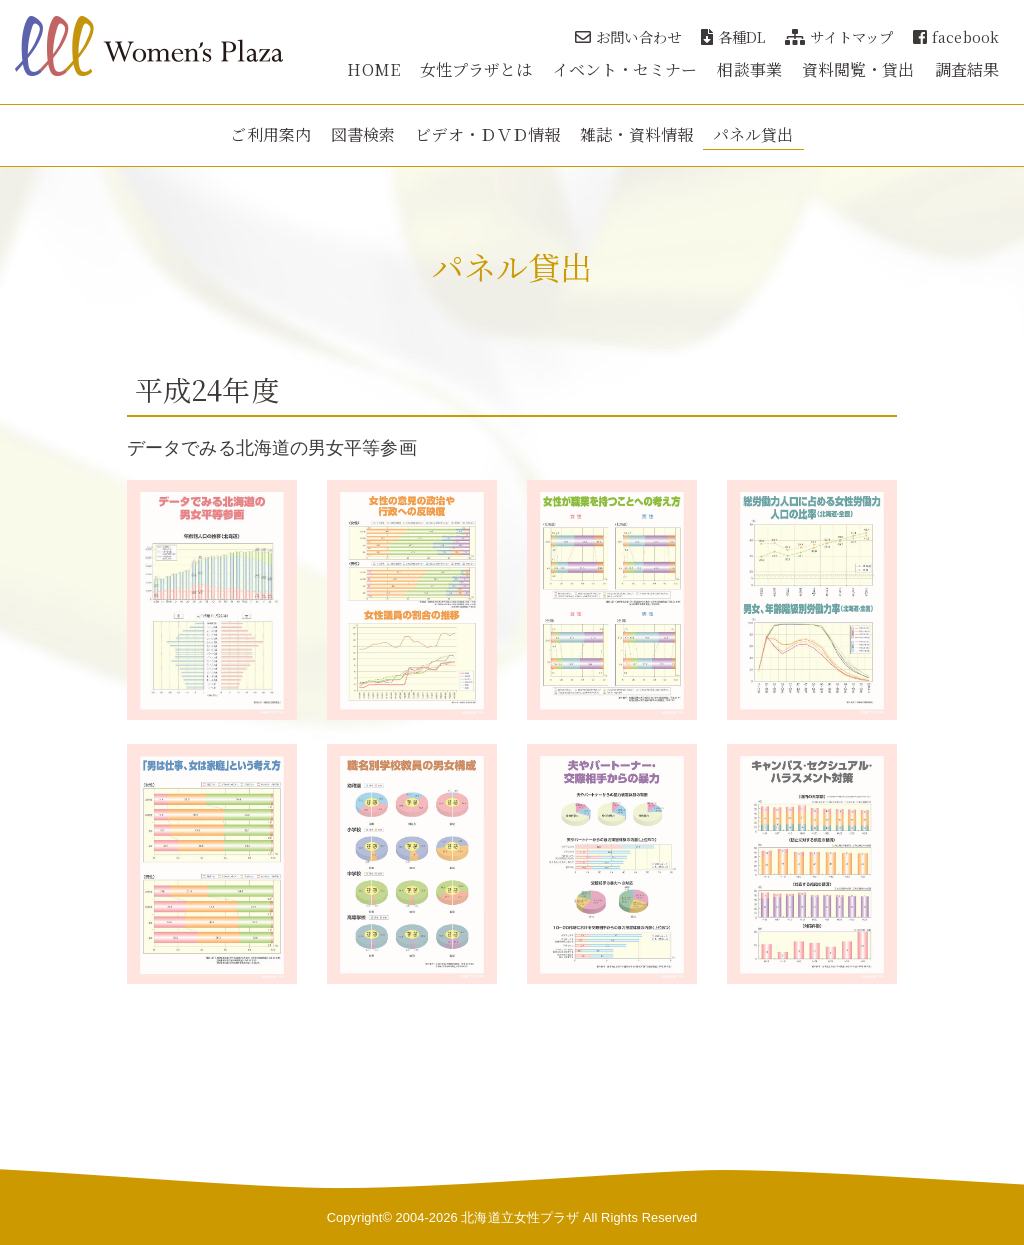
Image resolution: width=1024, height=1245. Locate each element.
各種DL (733, 36)
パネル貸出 (753, 134)
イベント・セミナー (625, 69)
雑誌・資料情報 (636, 134)
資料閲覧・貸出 (858, 69)
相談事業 (749, 69)
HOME (373, 69)
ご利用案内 (270, 134)
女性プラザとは (476, 69)
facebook (956, 36)
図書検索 (363, 134)
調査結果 (967, 69)
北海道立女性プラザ (520, 1217)
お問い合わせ (628, 36)
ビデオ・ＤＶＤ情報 (487, 134)
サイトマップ (839, 36)
